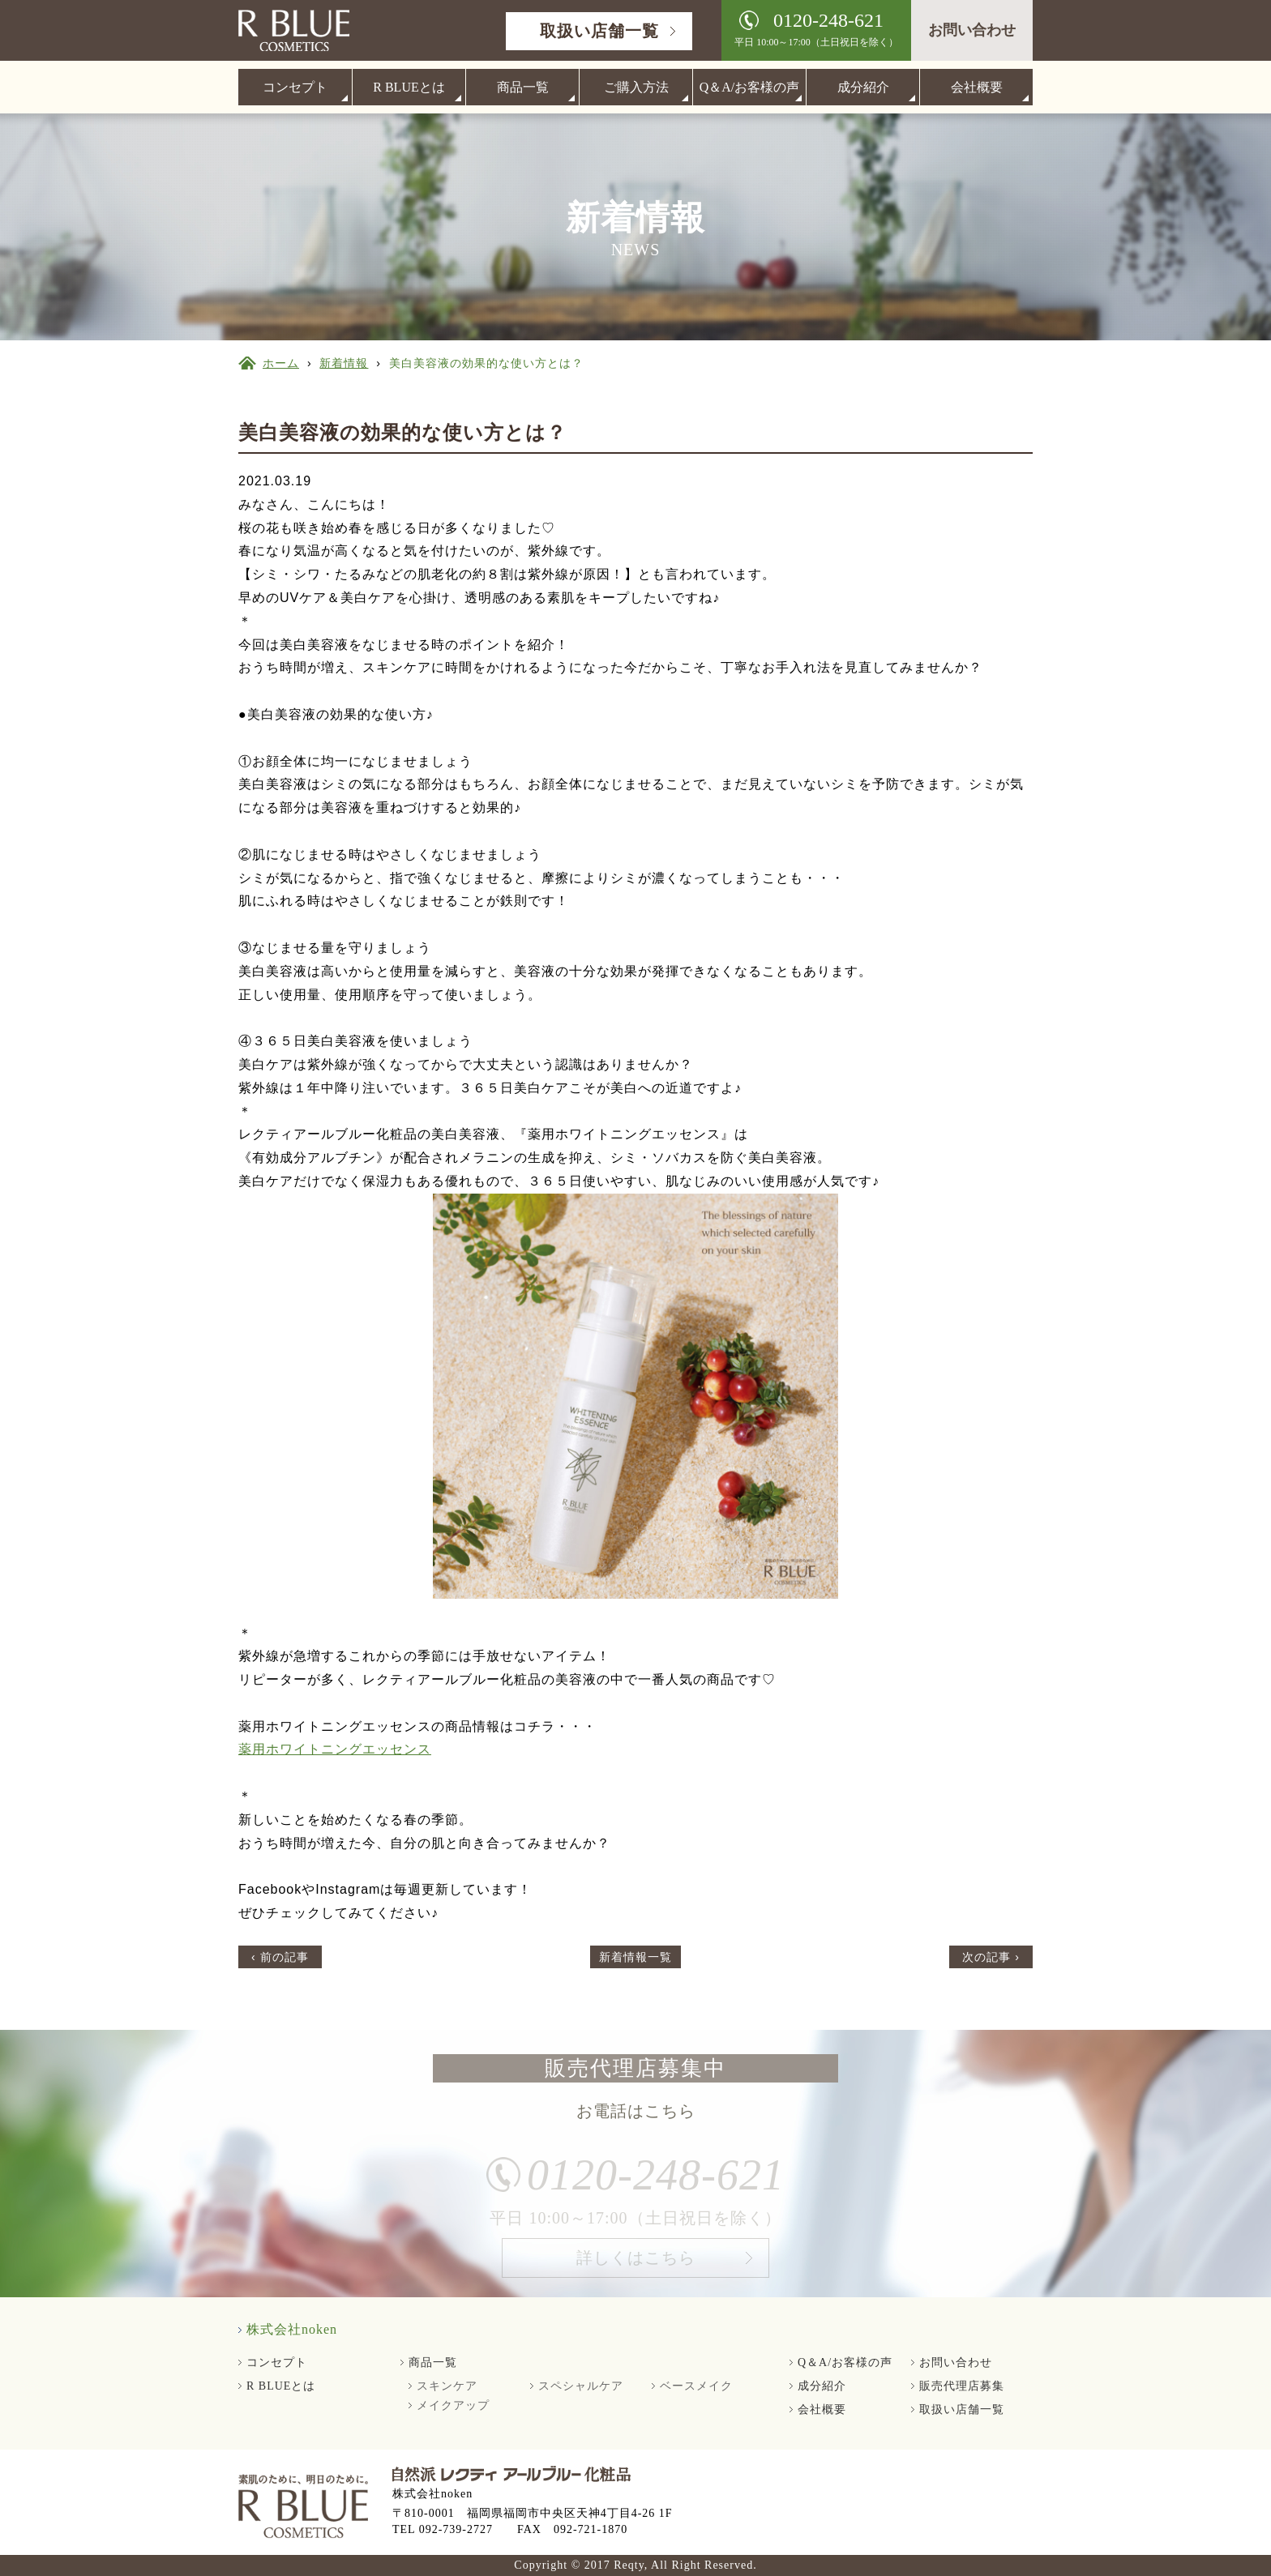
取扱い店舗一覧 (599, 31)
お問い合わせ (972, 30)
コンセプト (295, 87)
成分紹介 (863, 87)
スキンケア (447, 2386)
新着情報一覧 (635, 1956)
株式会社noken (291, 2329)
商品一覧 (523, 87)
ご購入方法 (636, 87)
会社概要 (977, 87)
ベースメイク (696, 2386)
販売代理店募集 (961, 2386)
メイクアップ (453, 2405)
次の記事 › (991, 1956)
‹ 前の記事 (280, 1956)
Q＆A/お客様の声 (750, 87)
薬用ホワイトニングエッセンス (334, 1749)
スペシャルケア (580, 2386)
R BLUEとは (408, 87)
